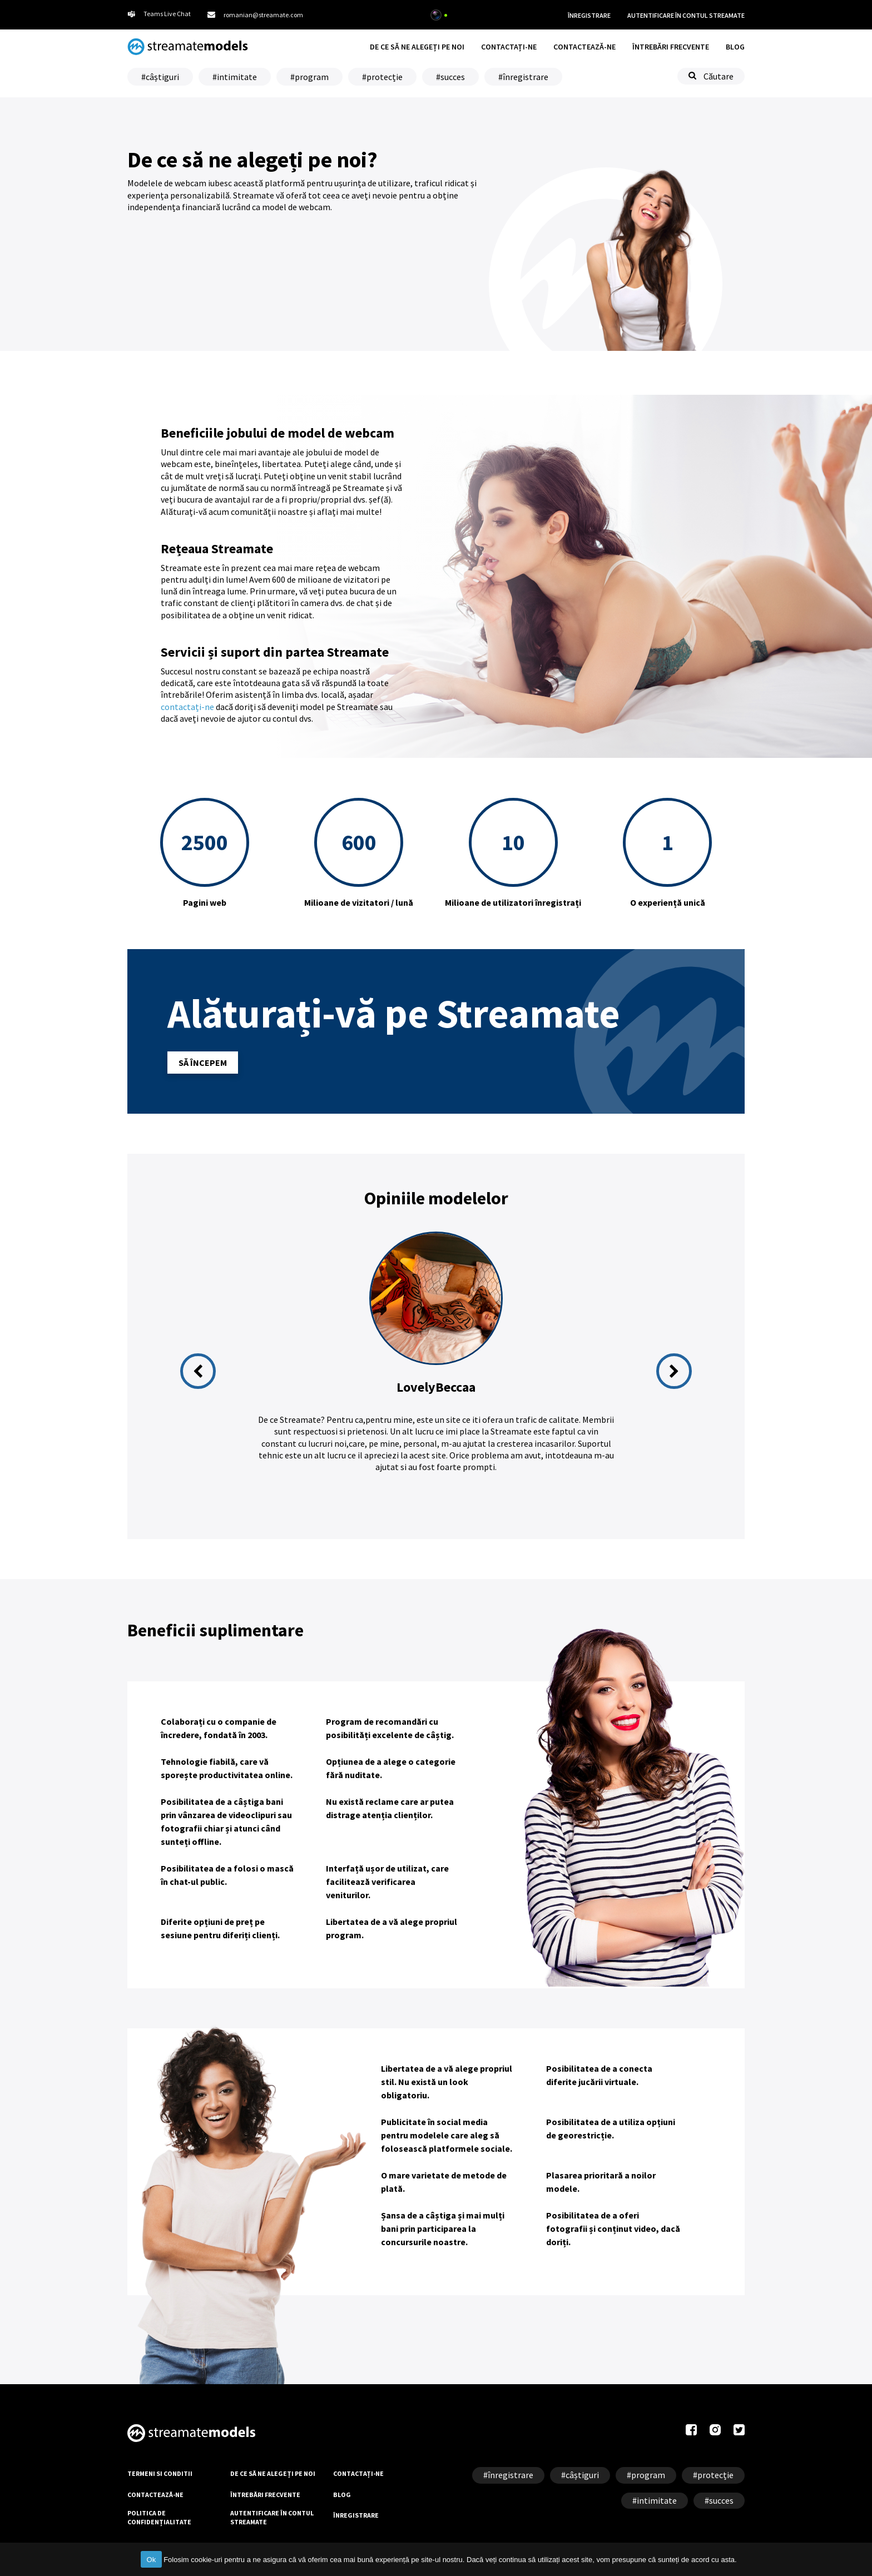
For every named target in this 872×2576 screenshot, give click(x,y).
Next (674, 1371)
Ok (151, 2559)
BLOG (735, 47)
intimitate (237, 76)
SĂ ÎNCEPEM (203, 1062)
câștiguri (162, 76)
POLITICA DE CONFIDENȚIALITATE (159, 2517)
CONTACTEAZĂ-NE (584, 47)
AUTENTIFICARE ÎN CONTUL (686, 15)
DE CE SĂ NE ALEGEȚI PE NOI (417, 47)
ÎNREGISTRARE (589, 15)
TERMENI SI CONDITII (159, 2473)
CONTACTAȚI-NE (509, 47)
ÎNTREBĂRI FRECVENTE (670, 47)
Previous (198, 1371)
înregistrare (525, 76)
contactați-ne (187, 706)
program (312, 76)
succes (452, 76)
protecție (384, 76)
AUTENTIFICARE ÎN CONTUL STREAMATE (272, 2517)
